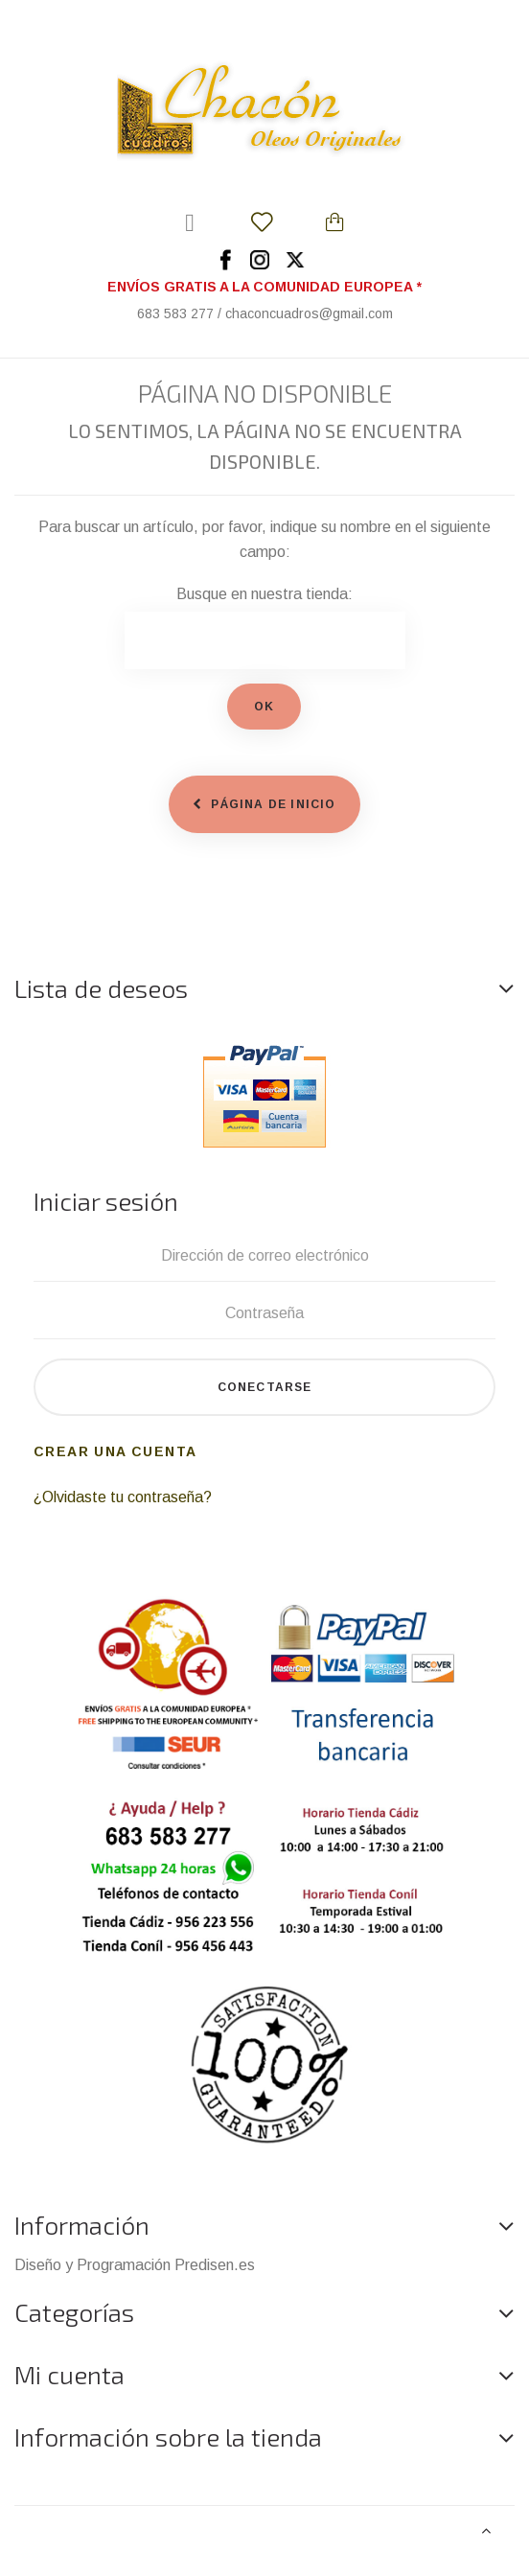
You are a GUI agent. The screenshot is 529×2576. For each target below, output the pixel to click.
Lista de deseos (101, 988)
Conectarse (265, 1387)
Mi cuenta (69, 2374)
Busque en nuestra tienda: (264, 594)
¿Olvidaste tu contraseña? (123, 1497)
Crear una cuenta (115, 1451)
